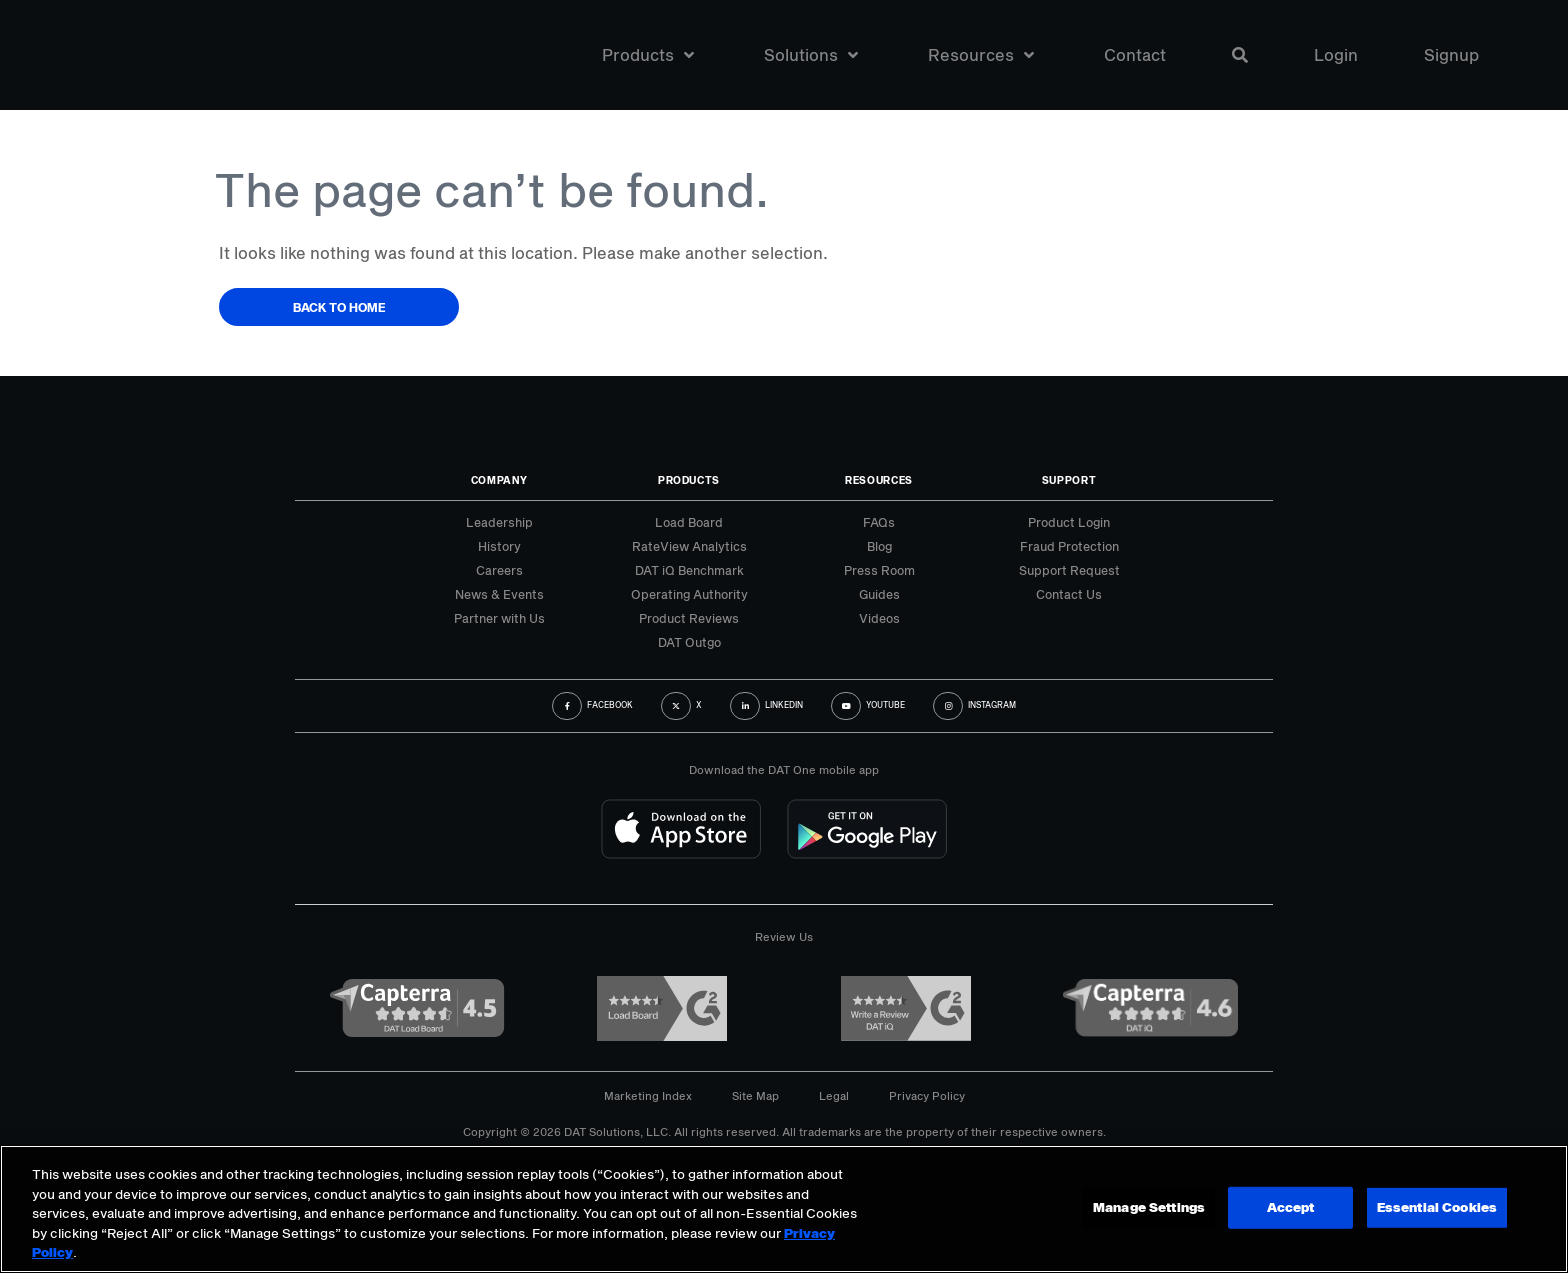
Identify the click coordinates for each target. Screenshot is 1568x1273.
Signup (1451, 54)
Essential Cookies (1437, 1207)
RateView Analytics (689, 546)
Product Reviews (689, 618)
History (499, 546)
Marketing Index (648, 1095)
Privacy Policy (927, 1095)
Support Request (1069, 570)
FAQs (879, 522)
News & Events (499, 594)
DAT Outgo (689, 642)
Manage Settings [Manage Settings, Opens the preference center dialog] (1149, 1207)
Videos (879, 618)
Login (1336, 54)
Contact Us (1069, 594)
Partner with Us (499, 618)
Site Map (755, 1095)
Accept (1290, 1207)
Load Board (689, 522)
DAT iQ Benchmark (689, 570)
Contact (1135, 54)
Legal (834, 1095)
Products (648, 54)
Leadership (499, 522)
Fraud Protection (1069, 546)
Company (499, 480)
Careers (499, 570)
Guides (879, 594)
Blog (879, 546)
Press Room (879, 570)
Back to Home (339, 307)
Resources (981, 54)
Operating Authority (689, 594)
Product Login (1069, 522)
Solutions (811, 54)
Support (1069, 480)
